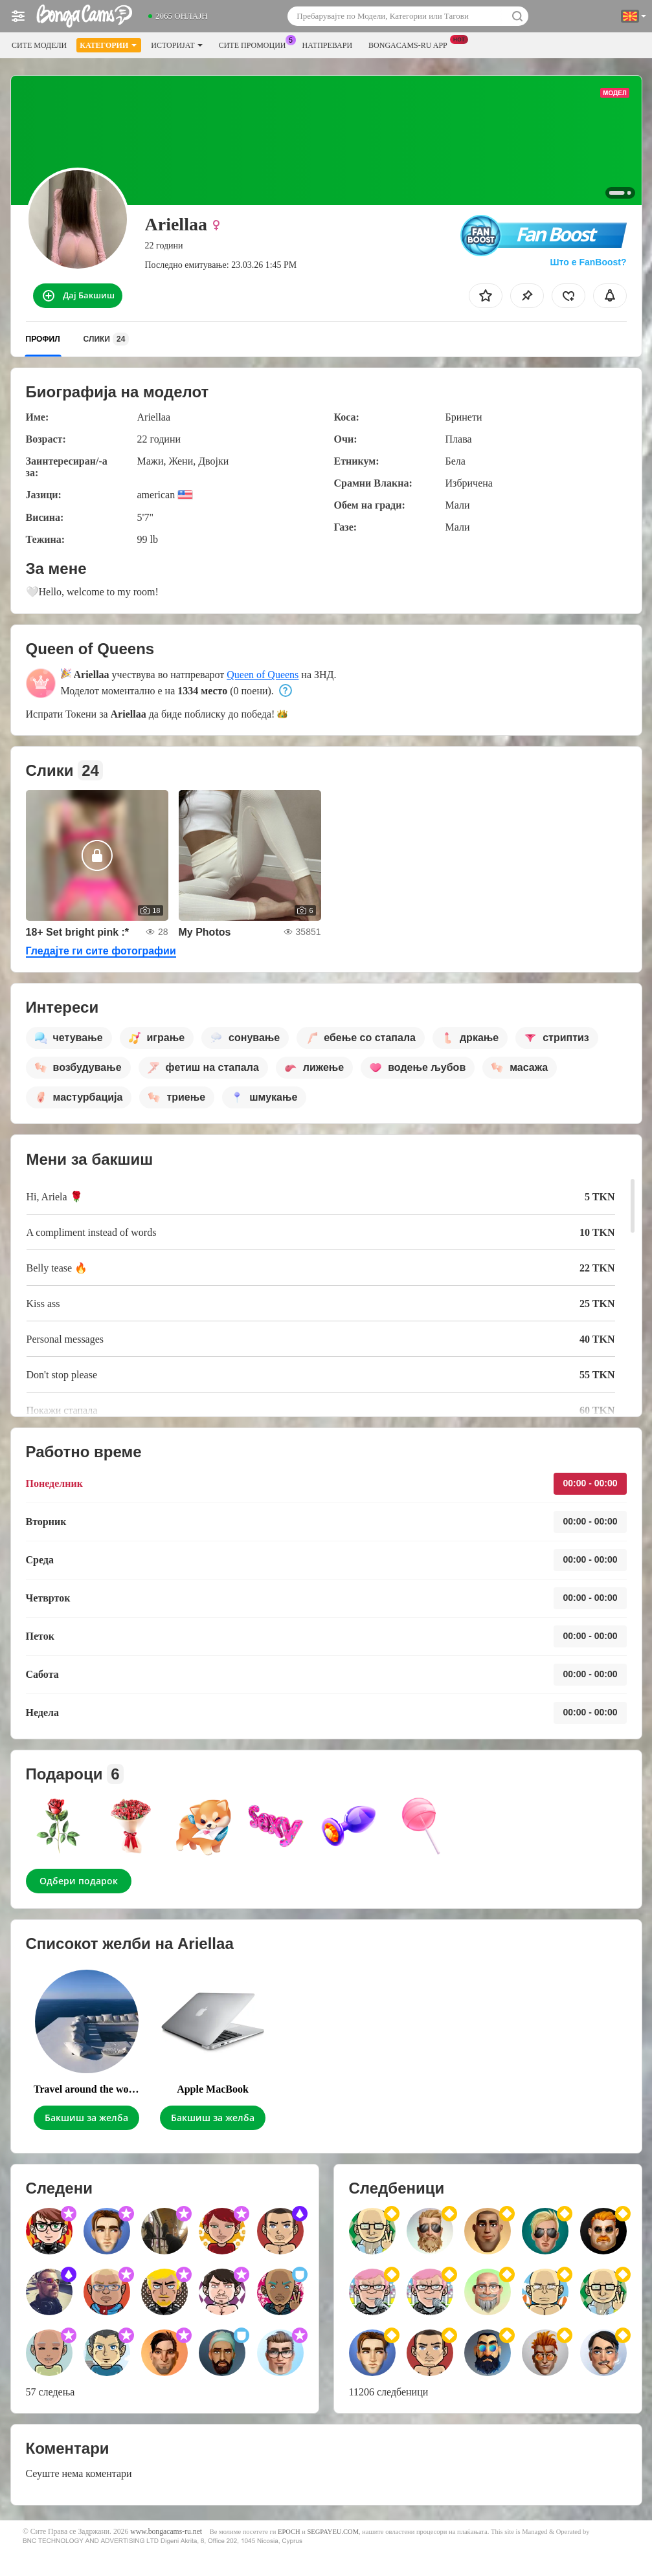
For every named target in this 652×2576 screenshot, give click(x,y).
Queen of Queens (262, 674)
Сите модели (39, 45)
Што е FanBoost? (588, 262)
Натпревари (327, 45)
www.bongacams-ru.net (166, 2531)
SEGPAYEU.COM (333, 2531)
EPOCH (289, 2531)
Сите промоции (256, 44)
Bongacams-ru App (411, 44)
